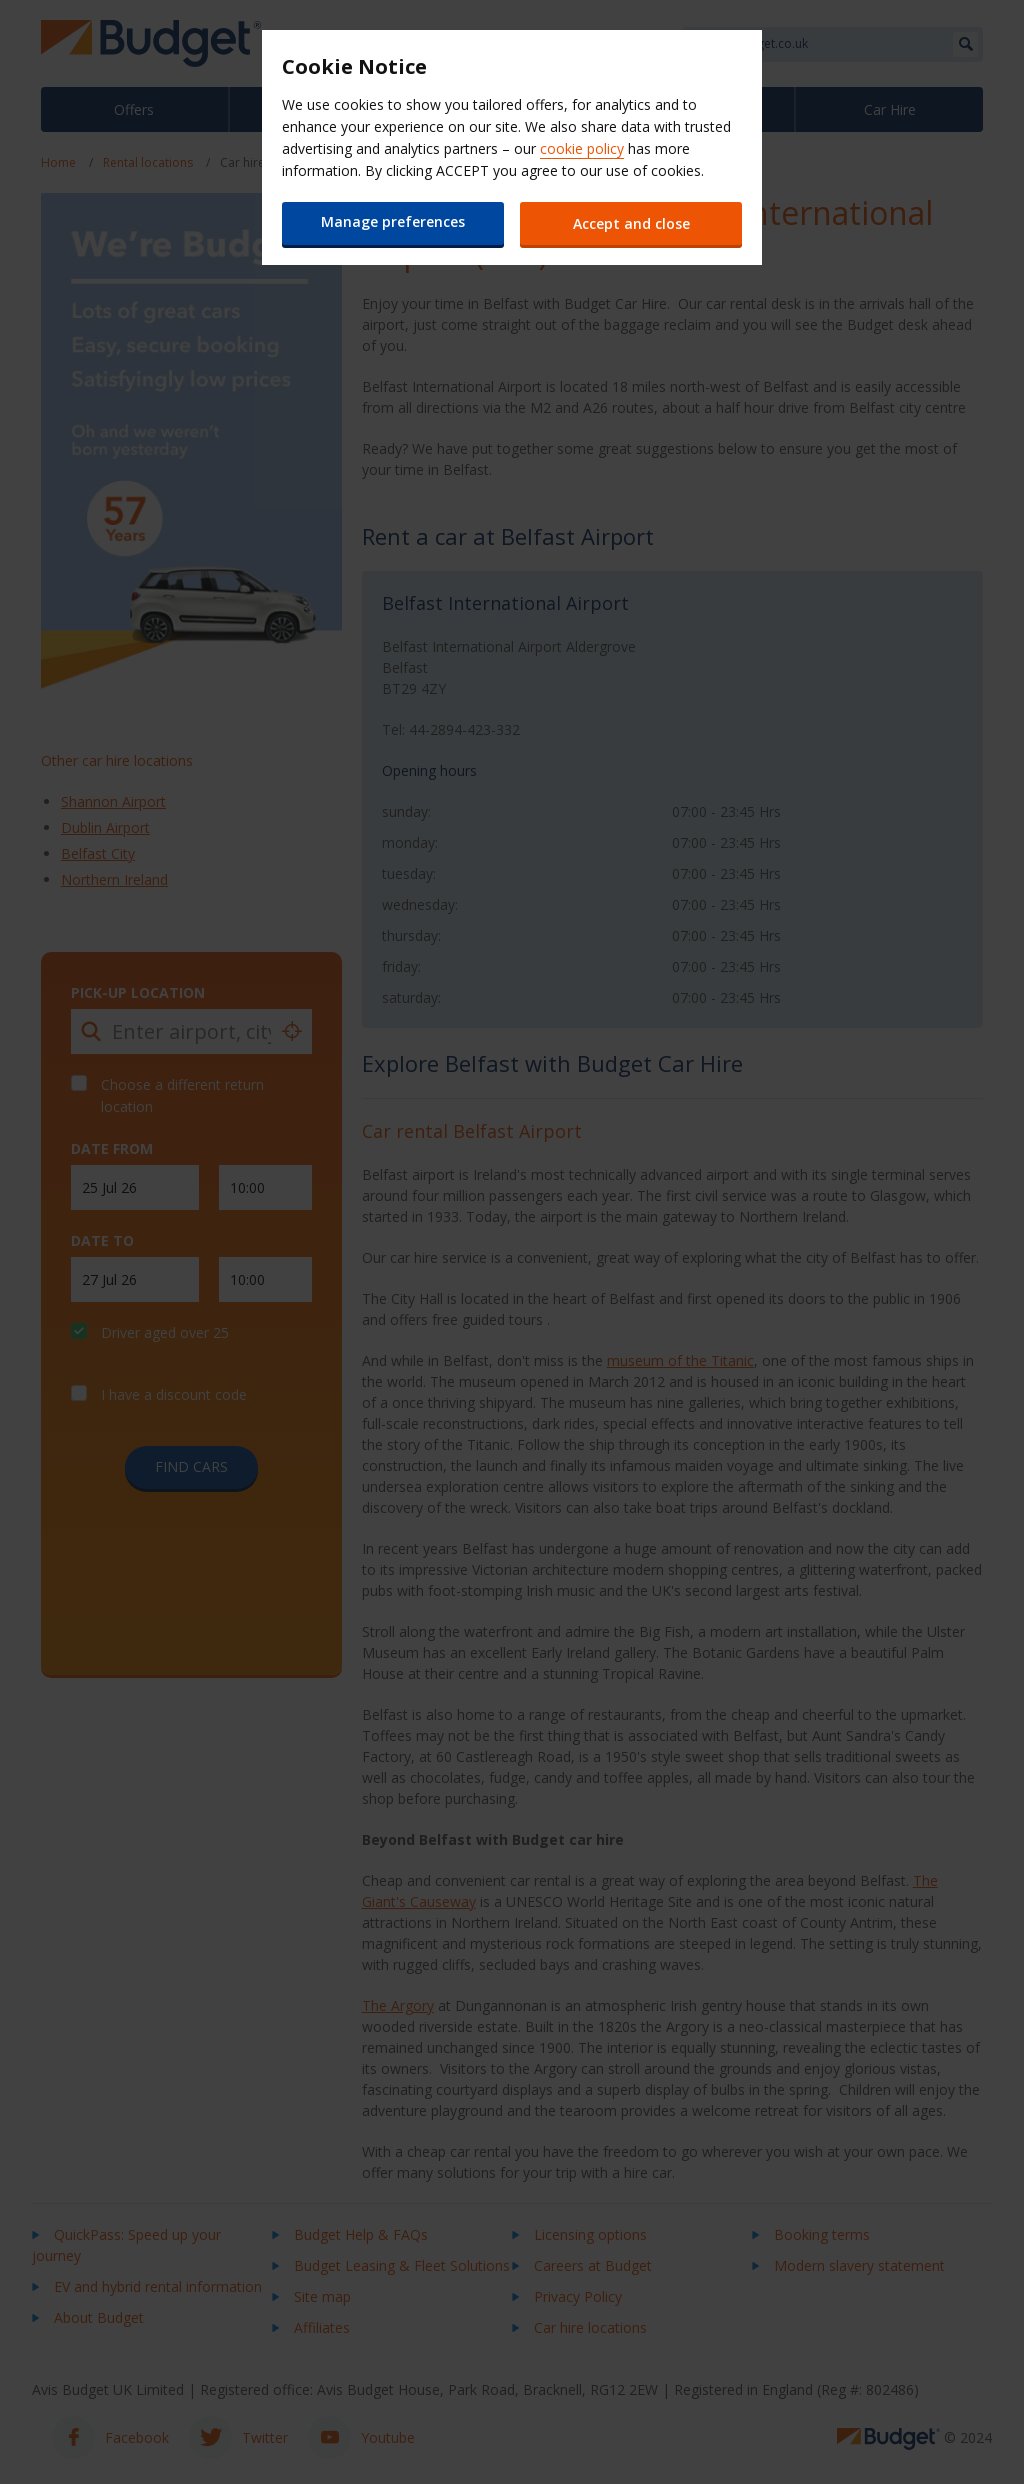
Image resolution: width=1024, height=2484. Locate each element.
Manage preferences (392, 221)
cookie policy (582, 148)
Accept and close (632, 223)
